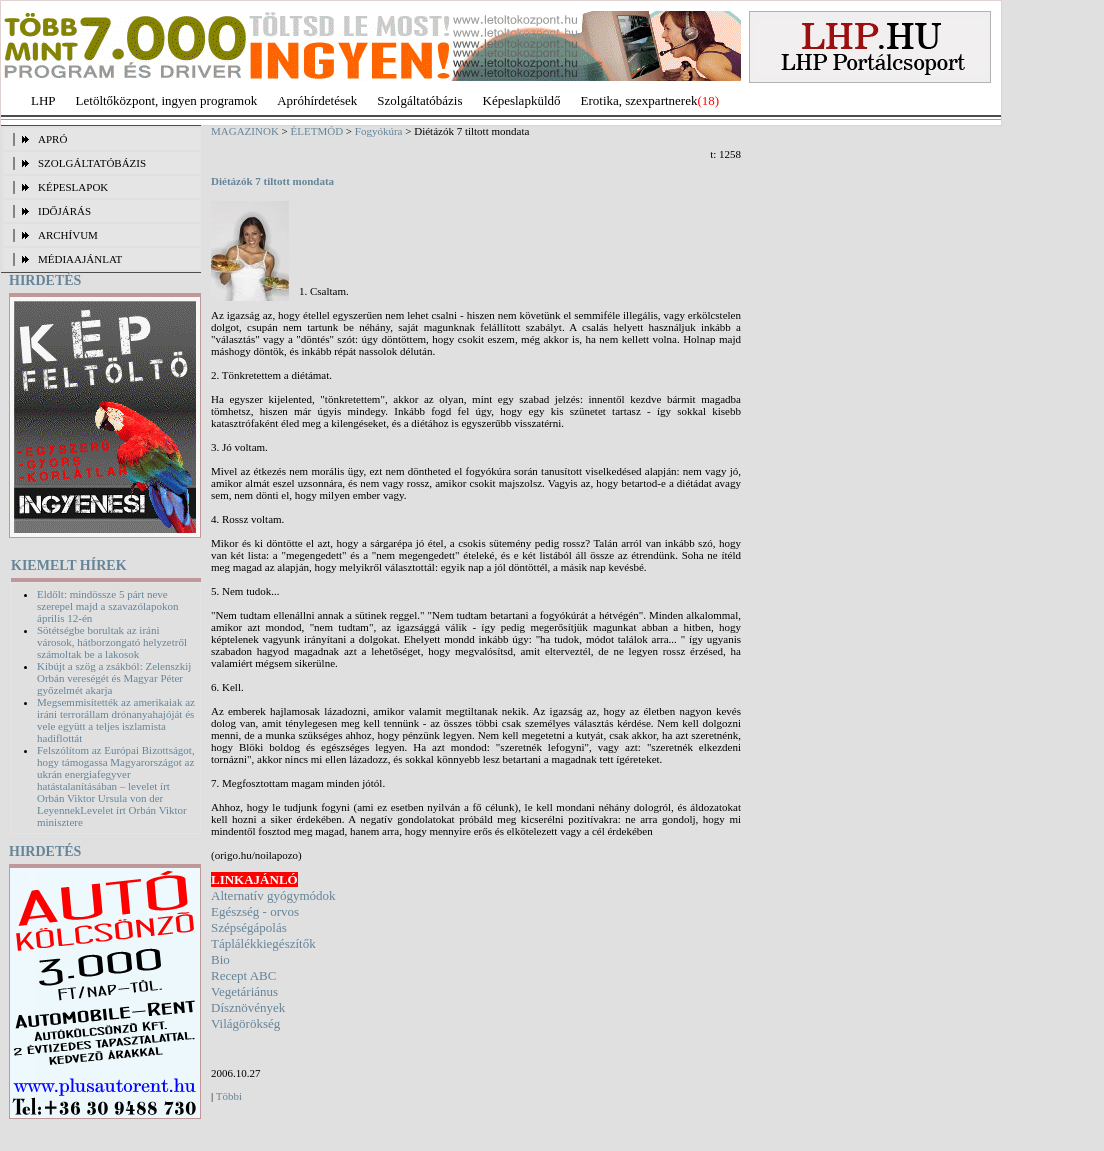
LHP (43, 100)
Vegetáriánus (244, 991)
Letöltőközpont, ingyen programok (167, 100)
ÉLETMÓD (317, 131)
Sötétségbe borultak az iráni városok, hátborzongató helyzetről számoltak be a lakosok (112, 642)
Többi (229, 1096)
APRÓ (52, 139)
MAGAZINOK (245, 131)
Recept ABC (243, 975)
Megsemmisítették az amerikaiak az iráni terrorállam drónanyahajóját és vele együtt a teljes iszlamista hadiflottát (116, 720)
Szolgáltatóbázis (419, 100)
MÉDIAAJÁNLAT (80, 259)
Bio (220, 959)
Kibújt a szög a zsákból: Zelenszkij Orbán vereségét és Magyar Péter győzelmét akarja (114, 678)
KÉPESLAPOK (73, 187)
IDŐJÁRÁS (64, 211)
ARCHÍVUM (68, 235)
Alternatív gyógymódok (273, 895)
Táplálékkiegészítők (263, 943)
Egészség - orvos (255, 911)
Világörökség (245, 1023)
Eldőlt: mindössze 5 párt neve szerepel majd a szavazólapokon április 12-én (107, 606)
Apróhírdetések (317, 100)
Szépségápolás (249, 927)
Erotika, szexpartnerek (639, 100)
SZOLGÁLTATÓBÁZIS (92, 163)
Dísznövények (248, 1007)
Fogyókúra (379, 131)
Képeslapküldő (522, 100)
